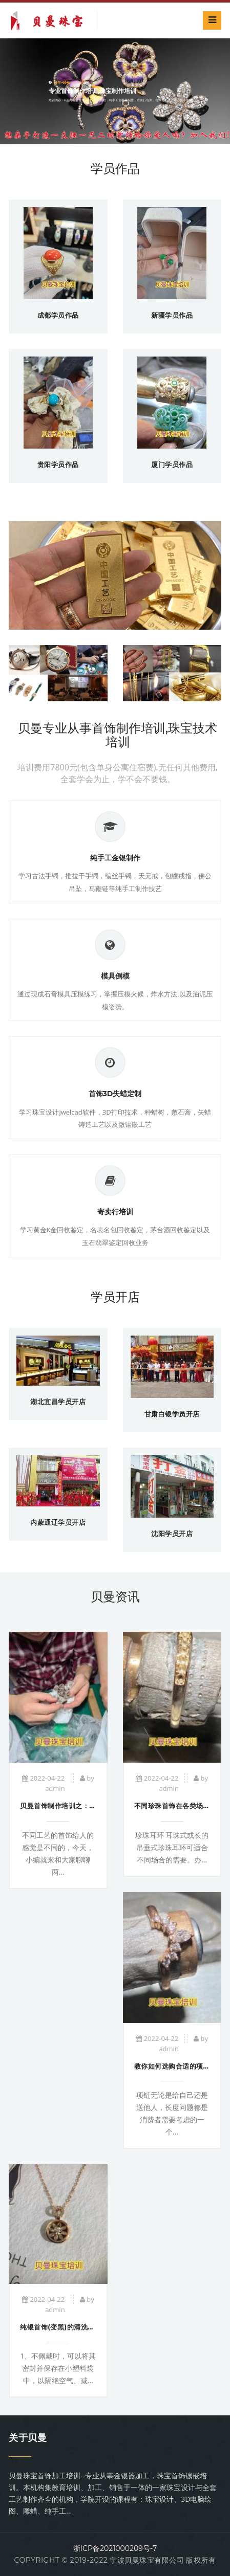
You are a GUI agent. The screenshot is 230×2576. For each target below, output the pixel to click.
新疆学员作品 (172, 315)
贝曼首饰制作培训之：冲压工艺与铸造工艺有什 (92, 1806)
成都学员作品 (58, 315)
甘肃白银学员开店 (172, 1414)
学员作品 (115, 168)
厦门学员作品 (172, 464)
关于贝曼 (28, 2438)
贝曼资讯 (115, 1596)
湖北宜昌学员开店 (58, 1401)
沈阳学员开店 (172, 1533)
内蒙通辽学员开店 (58, 1522)
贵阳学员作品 (58, 464)
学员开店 (115, 1297)
